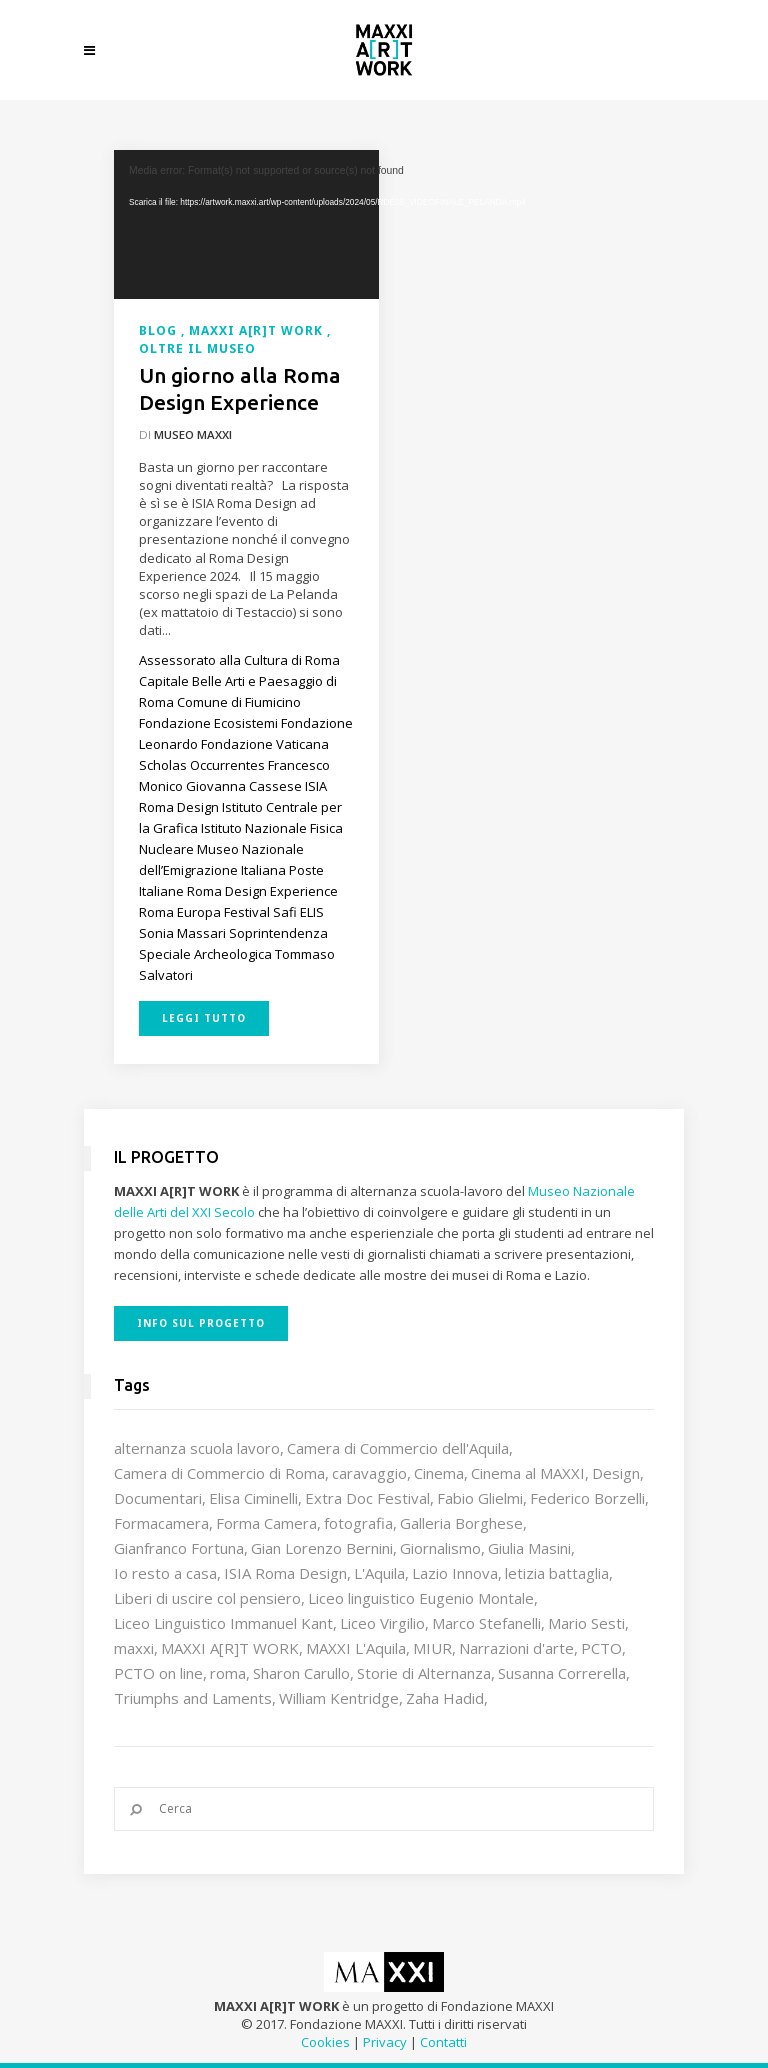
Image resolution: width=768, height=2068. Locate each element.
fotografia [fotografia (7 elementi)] (358, 1523)
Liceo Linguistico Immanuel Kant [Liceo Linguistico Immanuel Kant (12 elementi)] (223, 1623)
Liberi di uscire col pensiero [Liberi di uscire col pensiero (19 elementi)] (207, 1598)
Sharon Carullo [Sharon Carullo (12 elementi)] (301, 1673)
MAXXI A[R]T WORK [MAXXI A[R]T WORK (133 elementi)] (230, 1648)
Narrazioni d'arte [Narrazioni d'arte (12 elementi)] (516, 1648)
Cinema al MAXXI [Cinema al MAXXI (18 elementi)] (528, 1473)
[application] (246, 224)
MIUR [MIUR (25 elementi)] (432, 1648)
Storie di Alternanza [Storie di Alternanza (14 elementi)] (424, 1673)
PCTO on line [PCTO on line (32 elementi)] (158, 1673)
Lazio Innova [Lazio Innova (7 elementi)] (455, 1573)
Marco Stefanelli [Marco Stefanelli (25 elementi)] (486, 1623)
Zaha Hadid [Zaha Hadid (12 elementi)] (445, 1698)
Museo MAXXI (193, 434)
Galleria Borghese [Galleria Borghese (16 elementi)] (461, 1523)
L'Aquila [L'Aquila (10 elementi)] (379, 1573)
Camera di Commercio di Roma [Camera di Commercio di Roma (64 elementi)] (219, 1473)
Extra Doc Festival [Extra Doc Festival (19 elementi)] (367, 1498)
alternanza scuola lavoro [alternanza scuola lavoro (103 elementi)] (197, 1448)
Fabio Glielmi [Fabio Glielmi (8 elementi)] (480, 1498)
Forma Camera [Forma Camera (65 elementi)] (266, 1523)
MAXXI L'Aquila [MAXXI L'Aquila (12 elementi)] (356, 1648)
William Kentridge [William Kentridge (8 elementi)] (339, 1698)
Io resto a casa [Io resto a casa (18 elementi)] (165, 1573)
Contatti (443, 2042)
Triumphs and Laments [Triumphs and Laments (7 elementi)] (193, 1698)
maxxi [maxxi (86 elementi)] (134, 1648)
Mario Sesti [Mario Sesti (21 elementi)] (586, 1623)
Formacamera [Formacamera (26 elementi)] (161, 1523)
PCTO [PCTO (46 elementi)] (601, 1648)
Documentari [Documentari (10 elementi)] (158, 1498)
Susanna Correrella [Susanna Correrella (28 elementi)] (562, 1673)
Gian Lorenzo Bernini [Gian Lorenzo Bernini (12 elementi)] (322, 1548)
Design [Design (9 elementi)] (616, 1473)
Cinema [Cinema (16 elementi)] (439, 1473)
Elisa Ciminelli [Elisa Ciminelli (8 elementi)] (253, 1498)
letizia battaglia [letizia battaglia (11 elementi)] (557, 1573)
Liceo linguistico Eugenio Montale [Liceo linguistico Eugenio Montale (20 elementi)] (421, 1598)
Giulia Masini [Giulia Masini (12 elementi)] (529, 1548)
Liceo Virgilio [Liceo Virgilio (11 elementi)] (382, 1623)
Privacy (385, 2042)
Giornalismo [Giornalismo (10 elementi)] (440, 1548)
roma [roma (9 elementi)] (228, 1673)
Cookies (325, 2042)
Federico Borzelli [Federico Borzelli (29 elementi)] (587, 1498)
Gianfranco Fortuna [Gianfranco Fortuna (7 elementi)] (179, 1548)
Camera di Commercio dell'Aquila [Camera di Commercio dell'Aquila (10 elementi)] (398, 1448)
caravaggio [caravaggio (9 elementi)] (369, 1473)
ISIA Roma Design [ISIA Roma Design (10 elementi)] (285, 1573)
